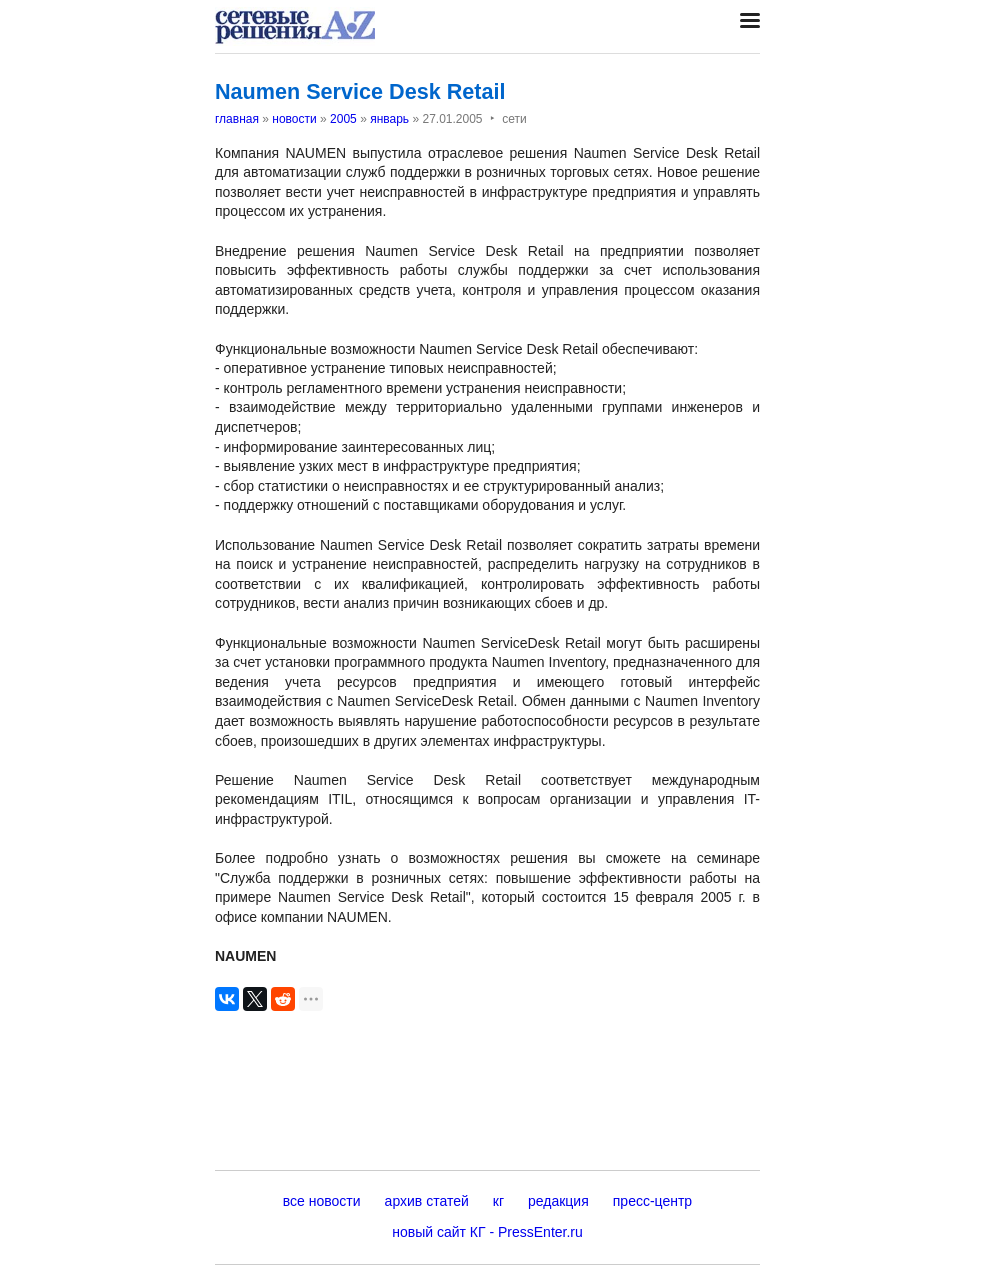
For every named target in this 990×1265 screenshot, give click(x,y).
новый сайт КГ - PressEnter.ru (487, 1232)
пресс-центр (652, 1201)
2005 (343, 119)
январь (389, 119)
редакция (558, 1201)
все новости (322, 1201)
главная (237, 119)
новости (294, 119)
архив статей (427, 1201)
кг (498, 1201)
